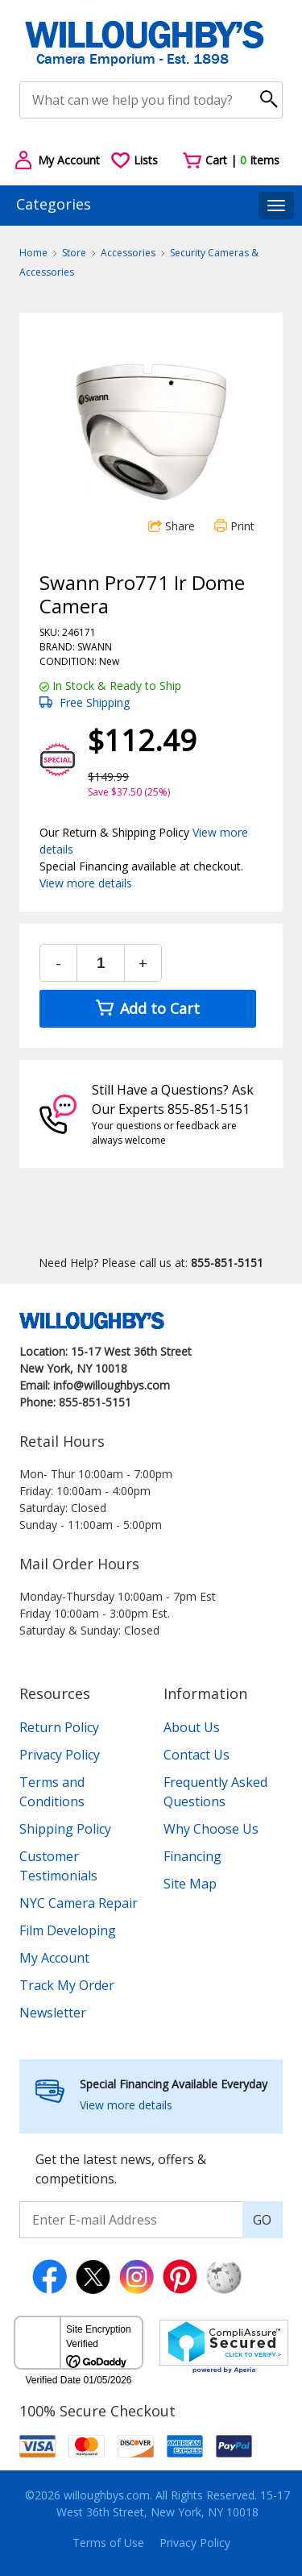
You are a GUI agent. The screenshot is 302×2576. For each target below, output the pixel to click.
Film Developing (67, 1930)
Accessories (128, 253)
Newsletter (52, 2012)
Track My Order (66, 1985)
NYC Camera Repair (78, 1903)
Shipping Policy (65, 1829)
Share (171, 526)
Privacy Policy (59, 1755)
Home (33, 253)
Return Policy (59, 1727)
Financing (192, 1856)
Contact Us (196, 1755)
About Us (191, 1727)
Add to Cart (148, 1008)
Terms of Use (108, 2542)
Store (74, 253)
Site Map (190, 1884)
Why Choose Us (211, 1829)
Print (234, 526)
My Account (54, 1958)
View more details (85, 883)
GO (262, 2220)
